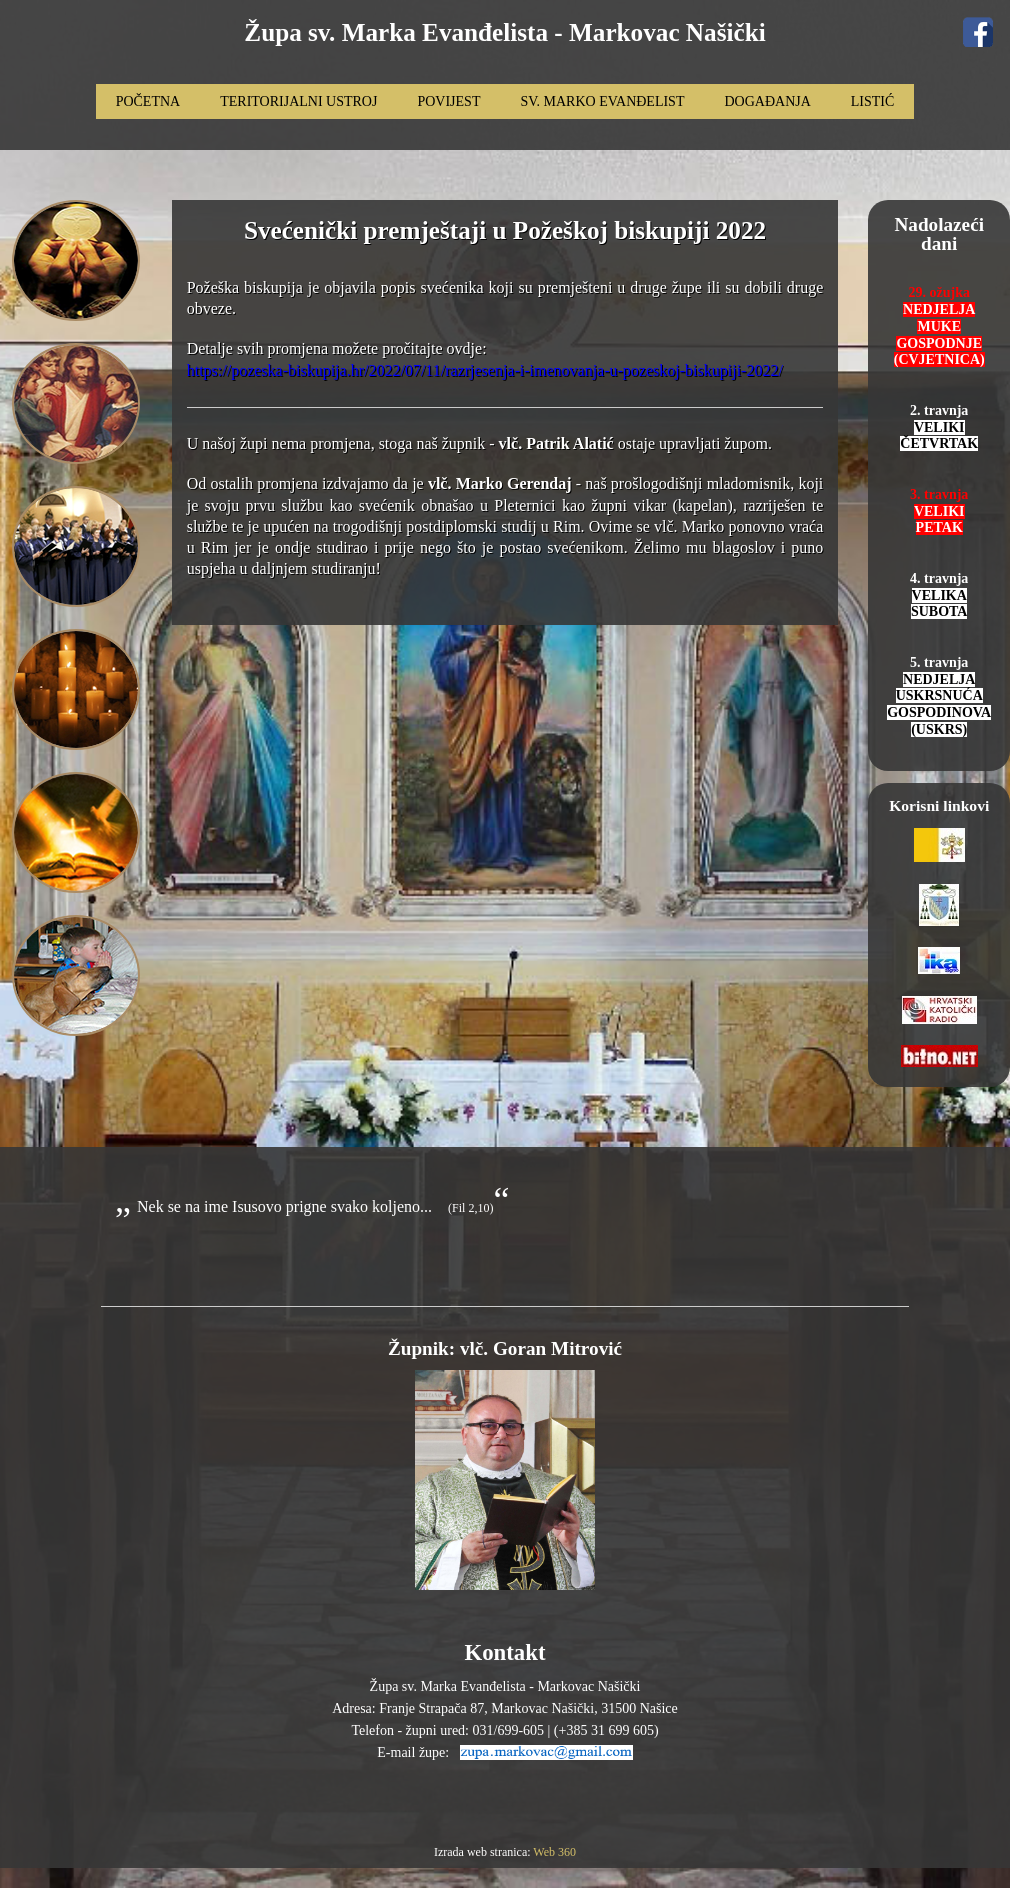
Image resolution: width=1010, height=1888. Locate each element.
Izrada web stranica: (483, 1852)
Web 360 (554, 1852)
